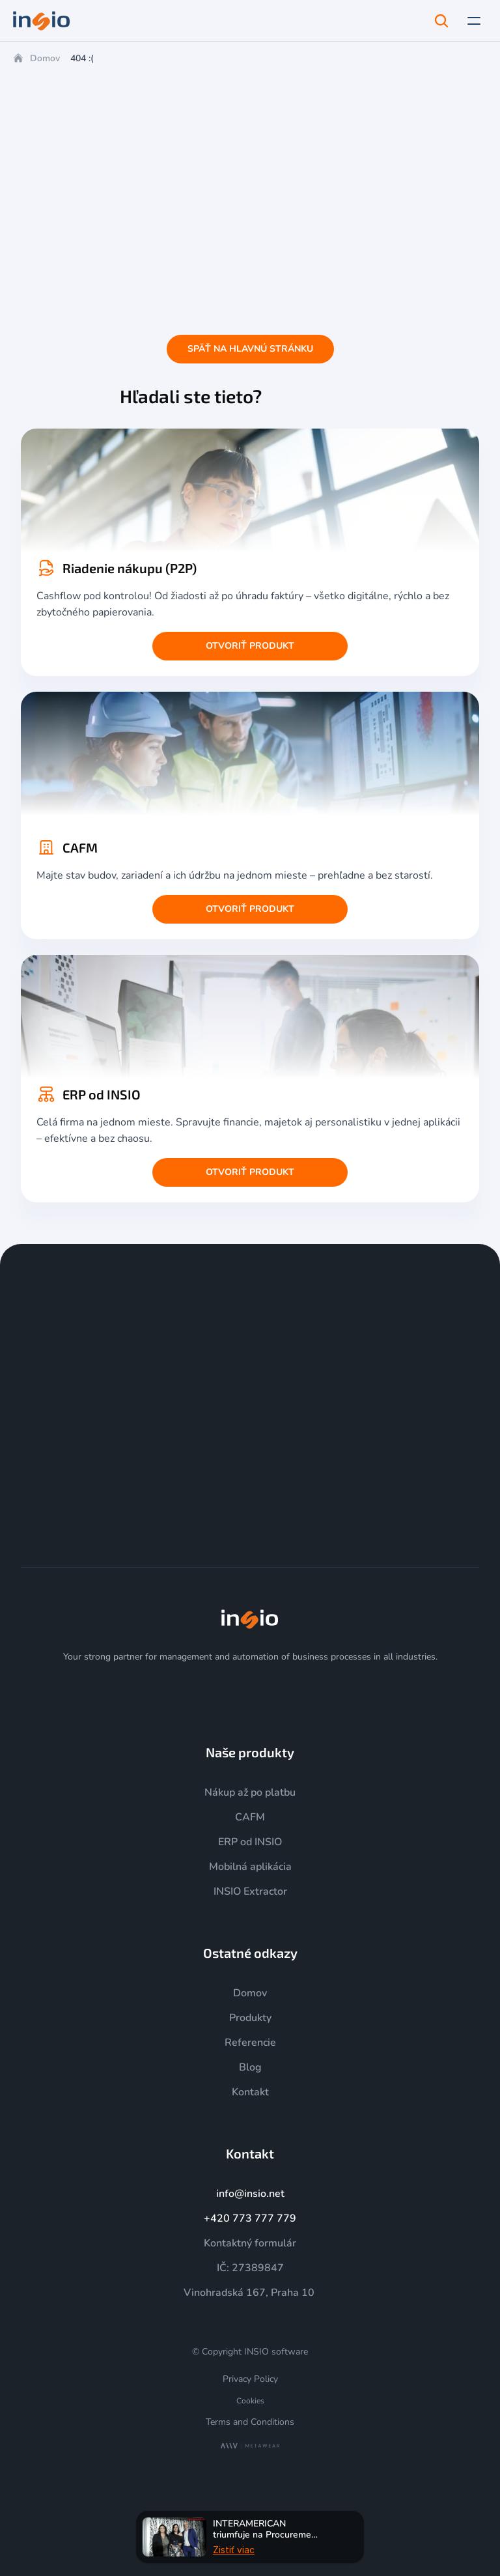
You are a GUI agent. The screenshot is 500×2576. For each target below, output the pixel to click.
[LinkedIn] (265, 1693)
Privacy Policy (250, 2379)
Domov (45, 58)
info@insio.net (250, 2194)
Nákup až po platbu (250, 1792)
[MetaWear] (250, 2446)
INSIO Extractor (250, 1891)
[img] (250, 1619)
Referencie (250, 2042)
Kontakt (250, 2092)
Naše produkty (250, 1752)
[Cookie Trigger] (250, 2401)
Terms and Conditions (250, 2422)
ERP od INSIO (250, 1842)
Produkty (250, 2018)
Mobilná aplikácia (250, 1867)
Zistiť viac (234, 2549)
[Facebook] (297, 1693)
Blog (250, 2067)
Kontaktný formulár (250, 2243)
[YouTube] (234, 1693)
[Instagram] (203, 1693)
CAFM (250, 1817)
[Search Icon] (441, 21)
